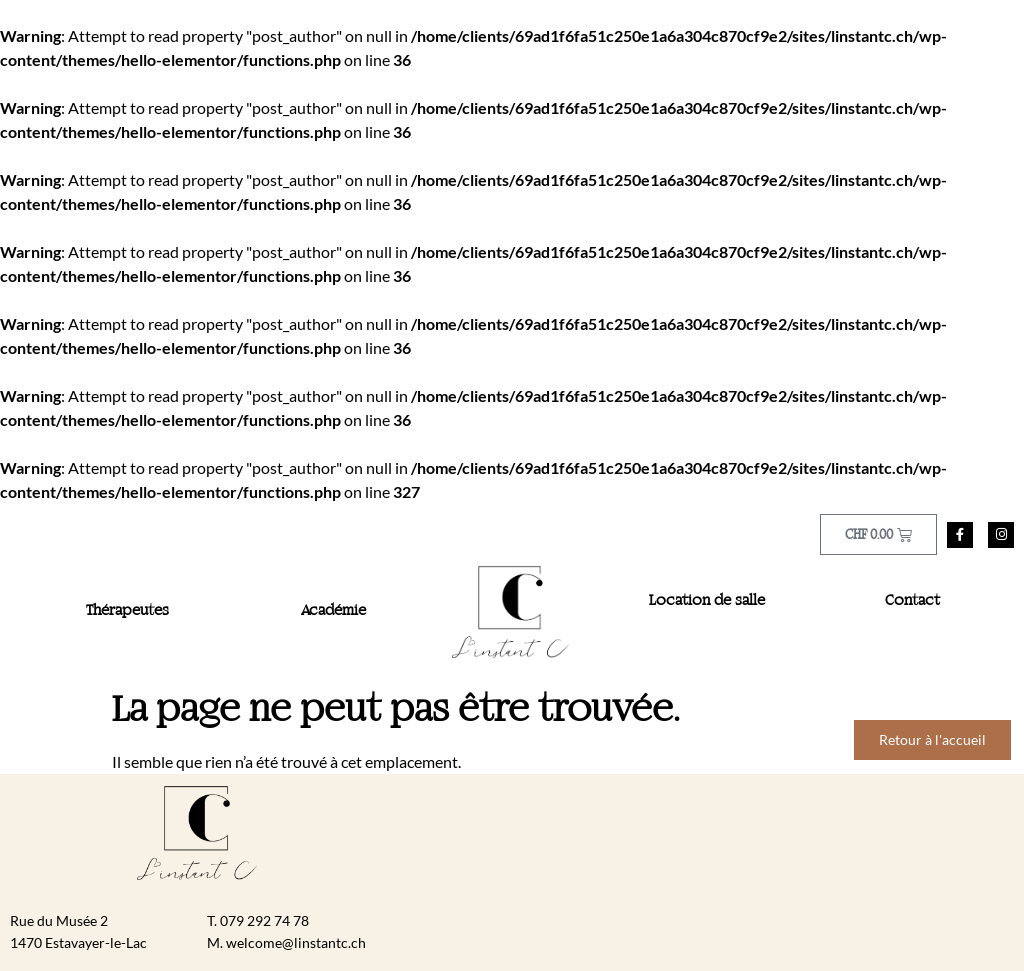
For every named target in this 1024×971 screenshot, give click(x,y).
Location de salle (707, 601)
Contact (912, 601)
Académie (333, 611)
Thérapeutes (127, 611)
